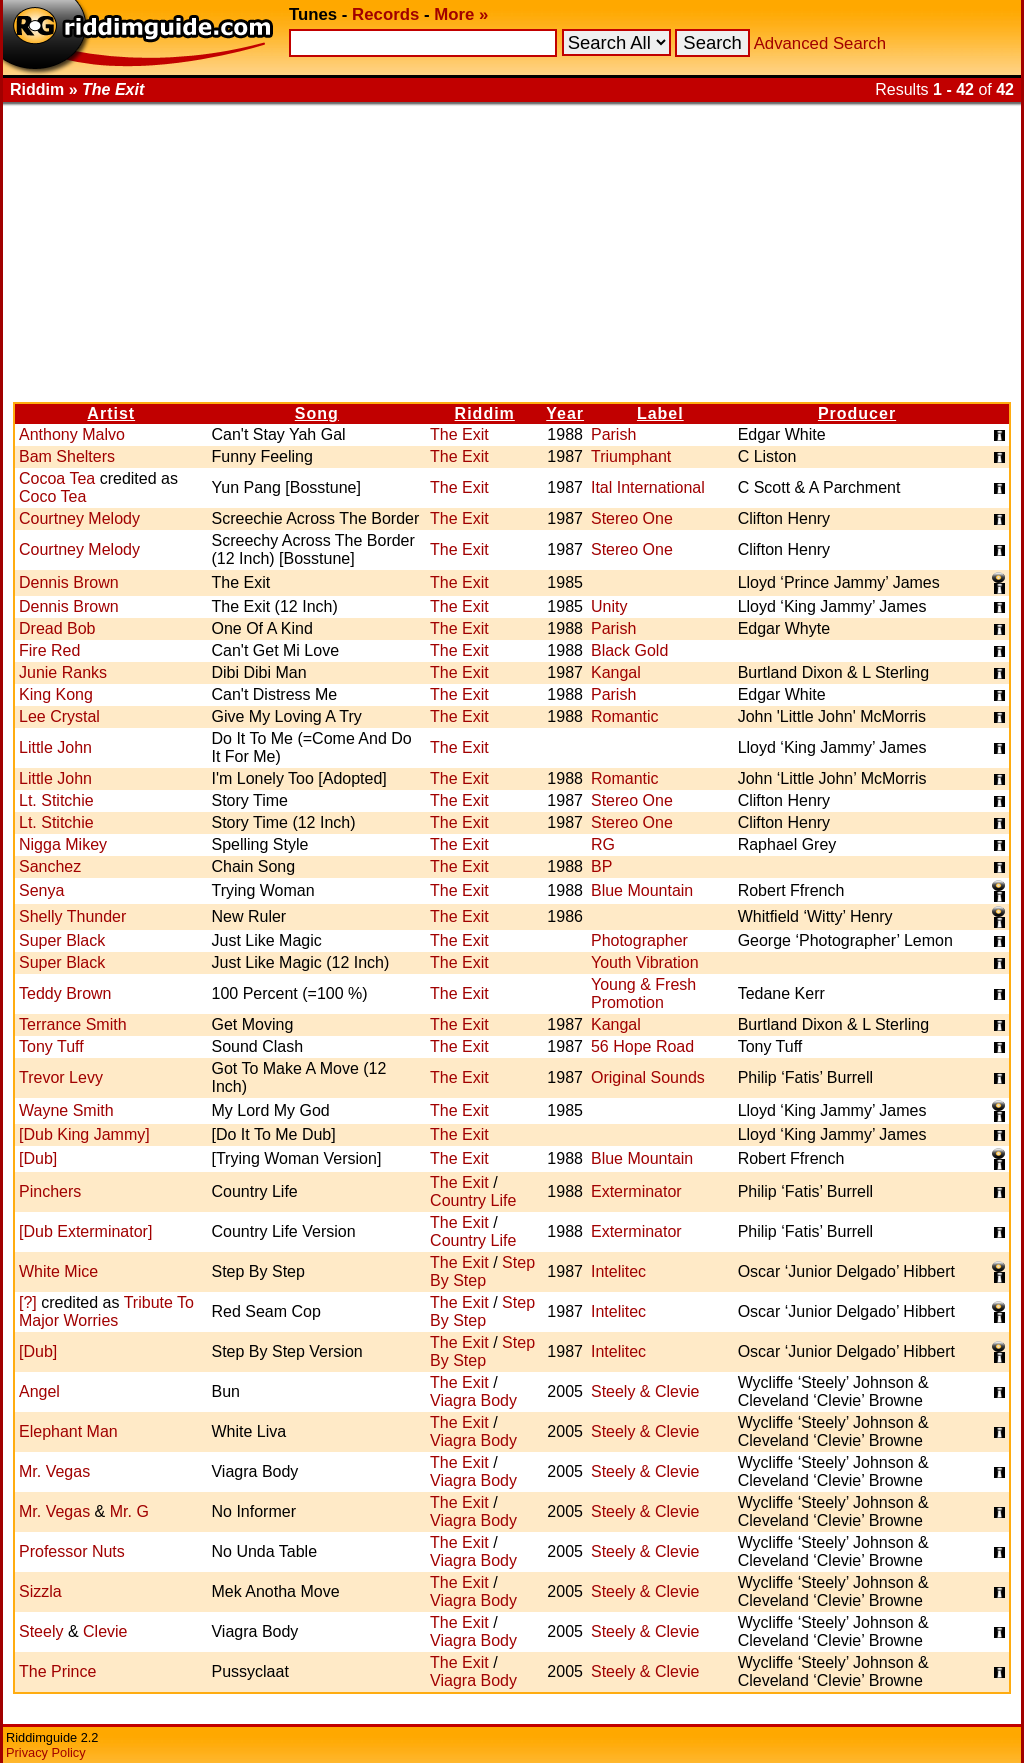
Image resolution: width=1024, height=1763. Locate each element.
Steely (41, 1631)
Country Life (473, 1200)
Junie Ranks (63, 672)
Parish (613, 434)
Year (565, 413)
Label (660, 413)
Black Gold (629, 650)
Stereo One (632, 518)
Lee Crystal (59, 716)
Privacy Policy (46, 1752)
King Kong (56, 694)
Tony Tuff (51, 1046)
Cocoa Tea (57, 478)
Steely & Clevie (645, 1391)
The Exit (459, 434)
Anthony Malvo (72, 434)
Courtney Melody (79, 518)
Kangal (616, 672)
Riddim (485, 413)
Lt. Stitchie (56, 800)
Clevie (105, 1631)
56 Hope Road (642, 1046)
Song (317, 413)
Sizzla (40, 1591)
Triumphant (631, 456)
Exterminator (636, 1191)
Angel (39, 1391)
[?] (28, 1302)
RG (603, 844)
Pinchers (50, 1191)
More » (461, 14)
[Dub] (38, 1158)
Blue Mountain (642, 890)
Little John (55, 747)
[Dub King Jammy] (84, 1134)
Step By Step (482, 1271)
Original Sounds (648, 1077)
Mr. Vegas (54, 1471)
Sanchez (50, 866)
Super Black (62, 940)
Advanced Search (820, 43)
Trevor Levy (61, 1077)
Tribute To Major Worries (106, 1311)
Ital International (648, 487)
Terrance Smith (73, 1024)
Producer (857, 413)
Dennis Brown (69, 582)
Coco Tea (52, 496)
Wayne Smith (66, 1110)
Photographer (639, 940)
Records (385, 14)
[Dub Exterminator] (85, 1231)
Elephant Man (68, 1431)
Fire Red (49, 650)
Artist (111, 413)
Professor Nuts (72, 1551)
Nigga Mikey (63, 844)
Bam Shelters (67, 456)
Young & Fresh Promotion (643, 993)
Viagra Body (473, 1400)
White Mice (58, 1271)
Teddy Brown (65, 993)
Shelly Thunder (72, 916)
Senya (41, 890)
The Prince (57, 1671)
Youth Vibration (645, 962)
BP (601, 866)
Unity (609, 606)
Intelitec (618, 1271)
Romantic (625, 716)
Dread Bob (57, 628)
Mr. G (129, 1511)
